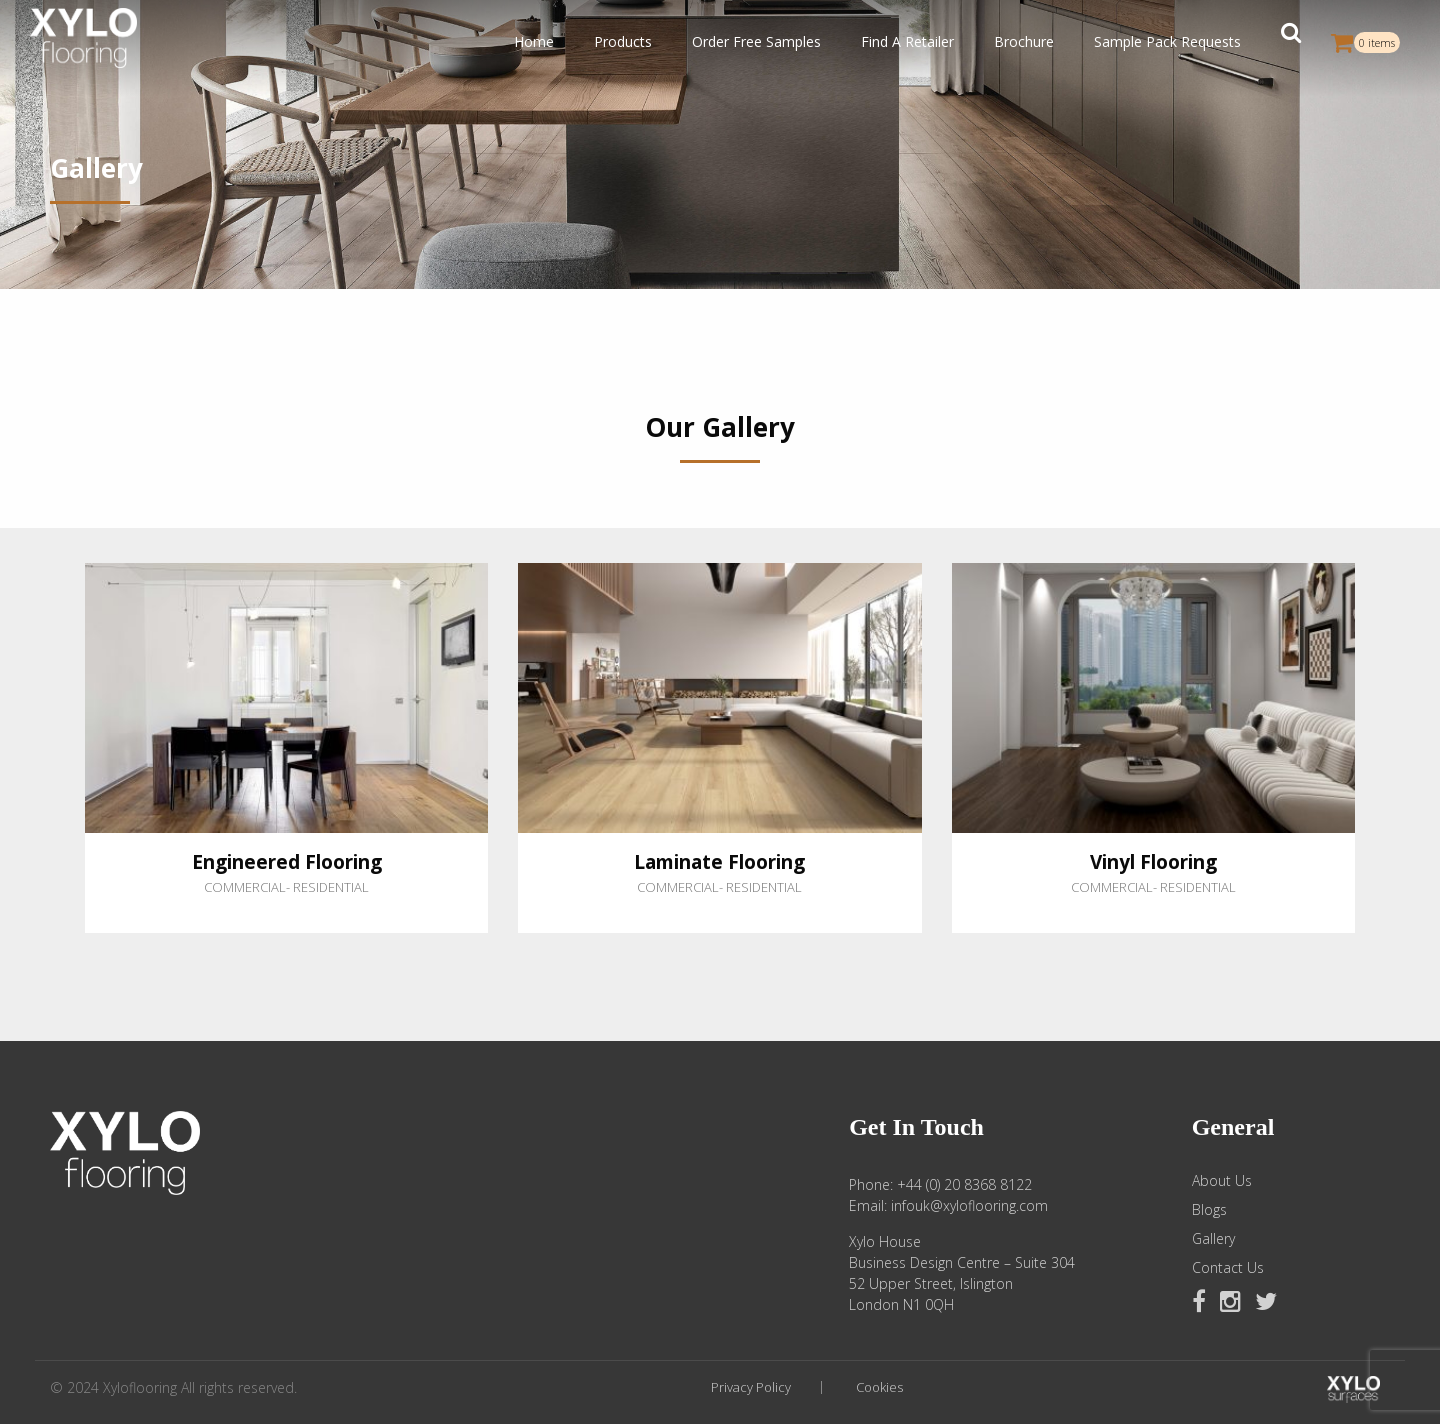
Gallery (1213, 1239)
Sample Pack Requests (1167, 41)
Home (534, 41)
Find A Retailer (907, 41)
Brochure (1024, 41)
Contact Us (1228, 1268)
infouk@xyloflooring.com (969, 1205)
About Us (1222, 1181)
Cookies (879, 1387)
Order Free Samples (756, 41)
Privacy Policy (751, 1387)
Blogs (1209, 1210)
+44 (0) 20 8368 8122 (964, 1184)
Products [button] (623, 41)
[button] (1291, 42)
